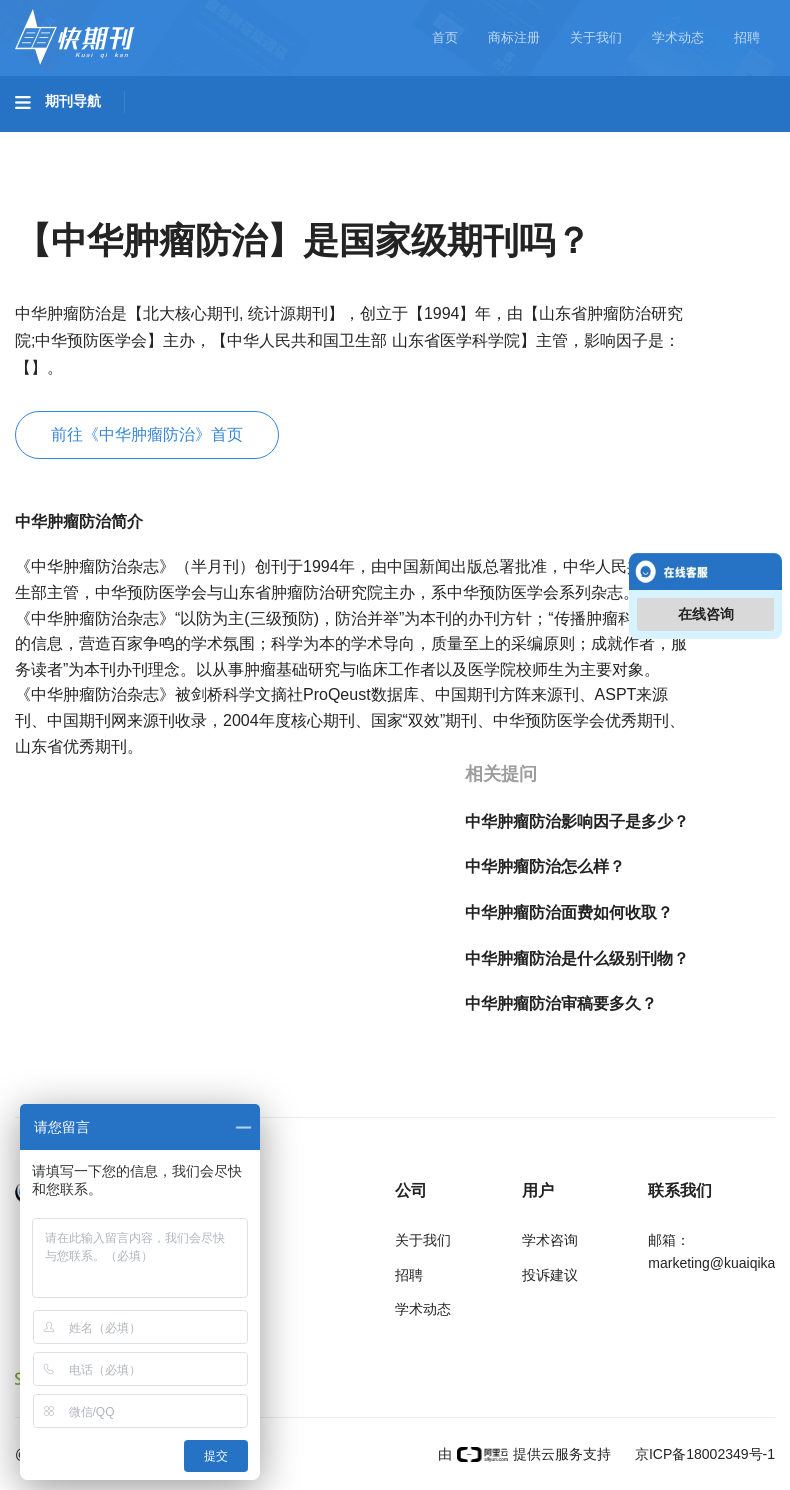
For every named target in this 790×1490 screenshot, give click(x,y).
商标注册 (514, 37)
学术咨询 (550, 1240)
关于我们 (596, 37)
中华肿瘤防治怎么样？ (545, 866)
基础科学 (66, 141)
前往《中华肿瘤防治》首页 (147, 434)
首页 (445, 37)
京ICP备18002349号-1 (703, 1454)
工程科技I (170, 141)
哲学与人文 (697, 141)
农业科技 (384, 141)
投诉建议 (550, 1275)
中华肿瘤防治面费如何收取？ (569, 912)
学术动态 (678, 37)
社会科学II (176, 197)
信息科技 (588, 141)
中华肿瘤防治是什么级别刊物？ (577, 958)
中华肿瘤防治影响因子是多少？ (577, 821)
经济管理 (282, 197)
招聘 (747, 37)
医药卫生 (486, 141)
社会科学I (68, 197)
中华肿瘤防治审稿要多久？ (561, 1003)
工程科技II (278, 141)
